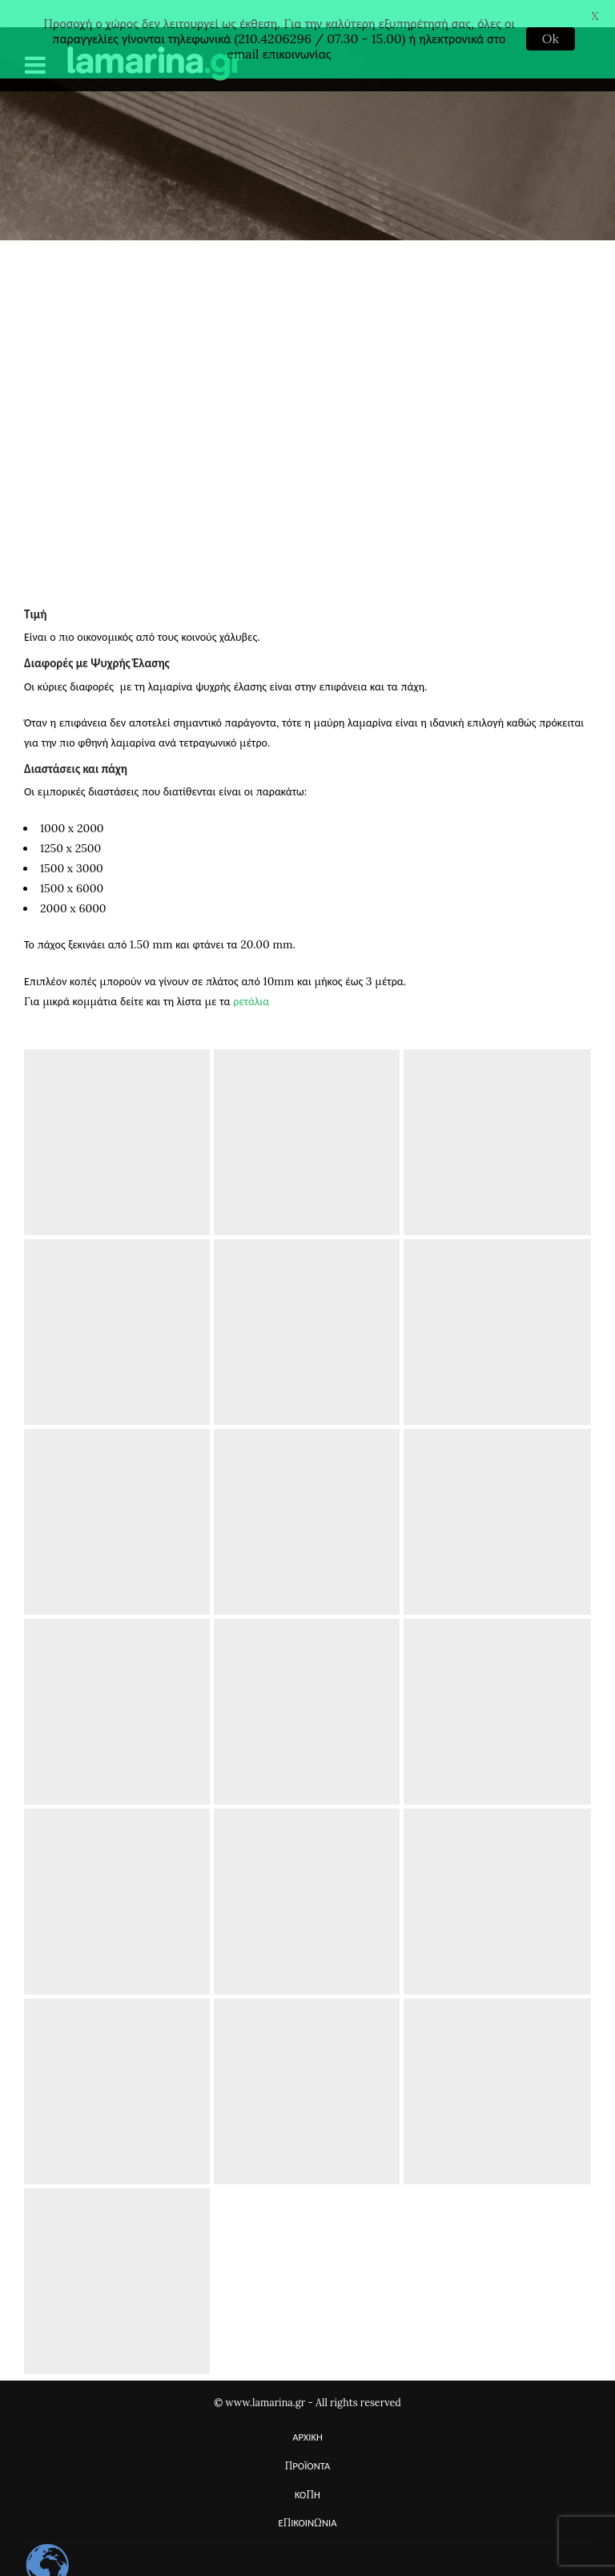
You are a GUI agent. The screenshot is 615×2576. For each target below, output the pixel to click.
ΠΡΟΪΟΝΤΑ (308, 2441)
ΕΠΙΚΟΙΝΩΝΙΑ (308, 2498)
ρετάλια (251, 977)
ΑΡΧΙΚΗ (307, 2412)
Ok (550, 38)
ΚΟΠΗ (307, 2470)
